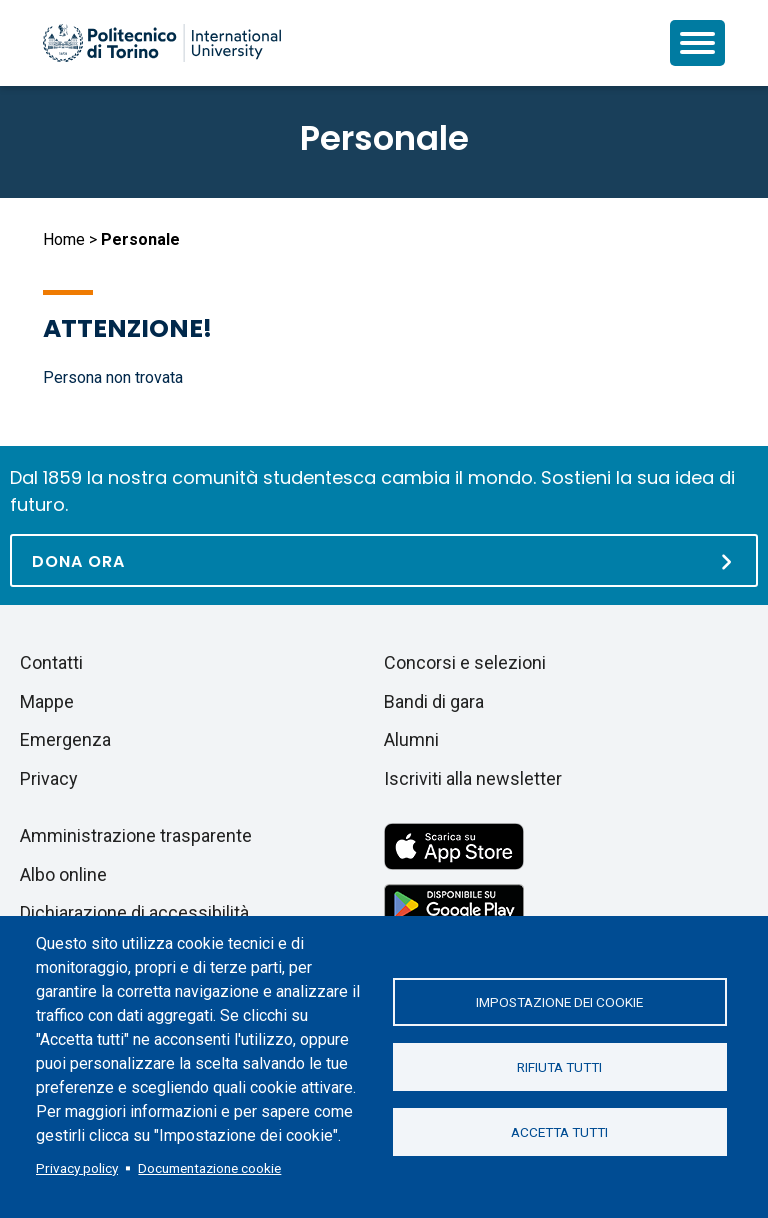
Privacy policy (77, 1168)
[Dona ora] (384, 560)
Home (64, 239)
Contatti (51, 662)
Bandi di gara (434, 701)
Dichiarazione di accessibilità (134, 912)
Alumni (411, 739)
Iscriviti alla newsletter (473, 778)
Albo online (63, 874)
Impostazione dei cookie (559, 1002)
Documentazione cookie (209, 1168)
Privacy (49, 778)
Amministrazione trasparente (136, 835)
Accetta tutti (559, 1132)
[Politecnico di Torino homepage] (162, 43)
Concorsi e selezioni (465, 662)
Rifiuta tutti (559, 1067)
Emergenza (65, 739)
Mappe (47, 701)
